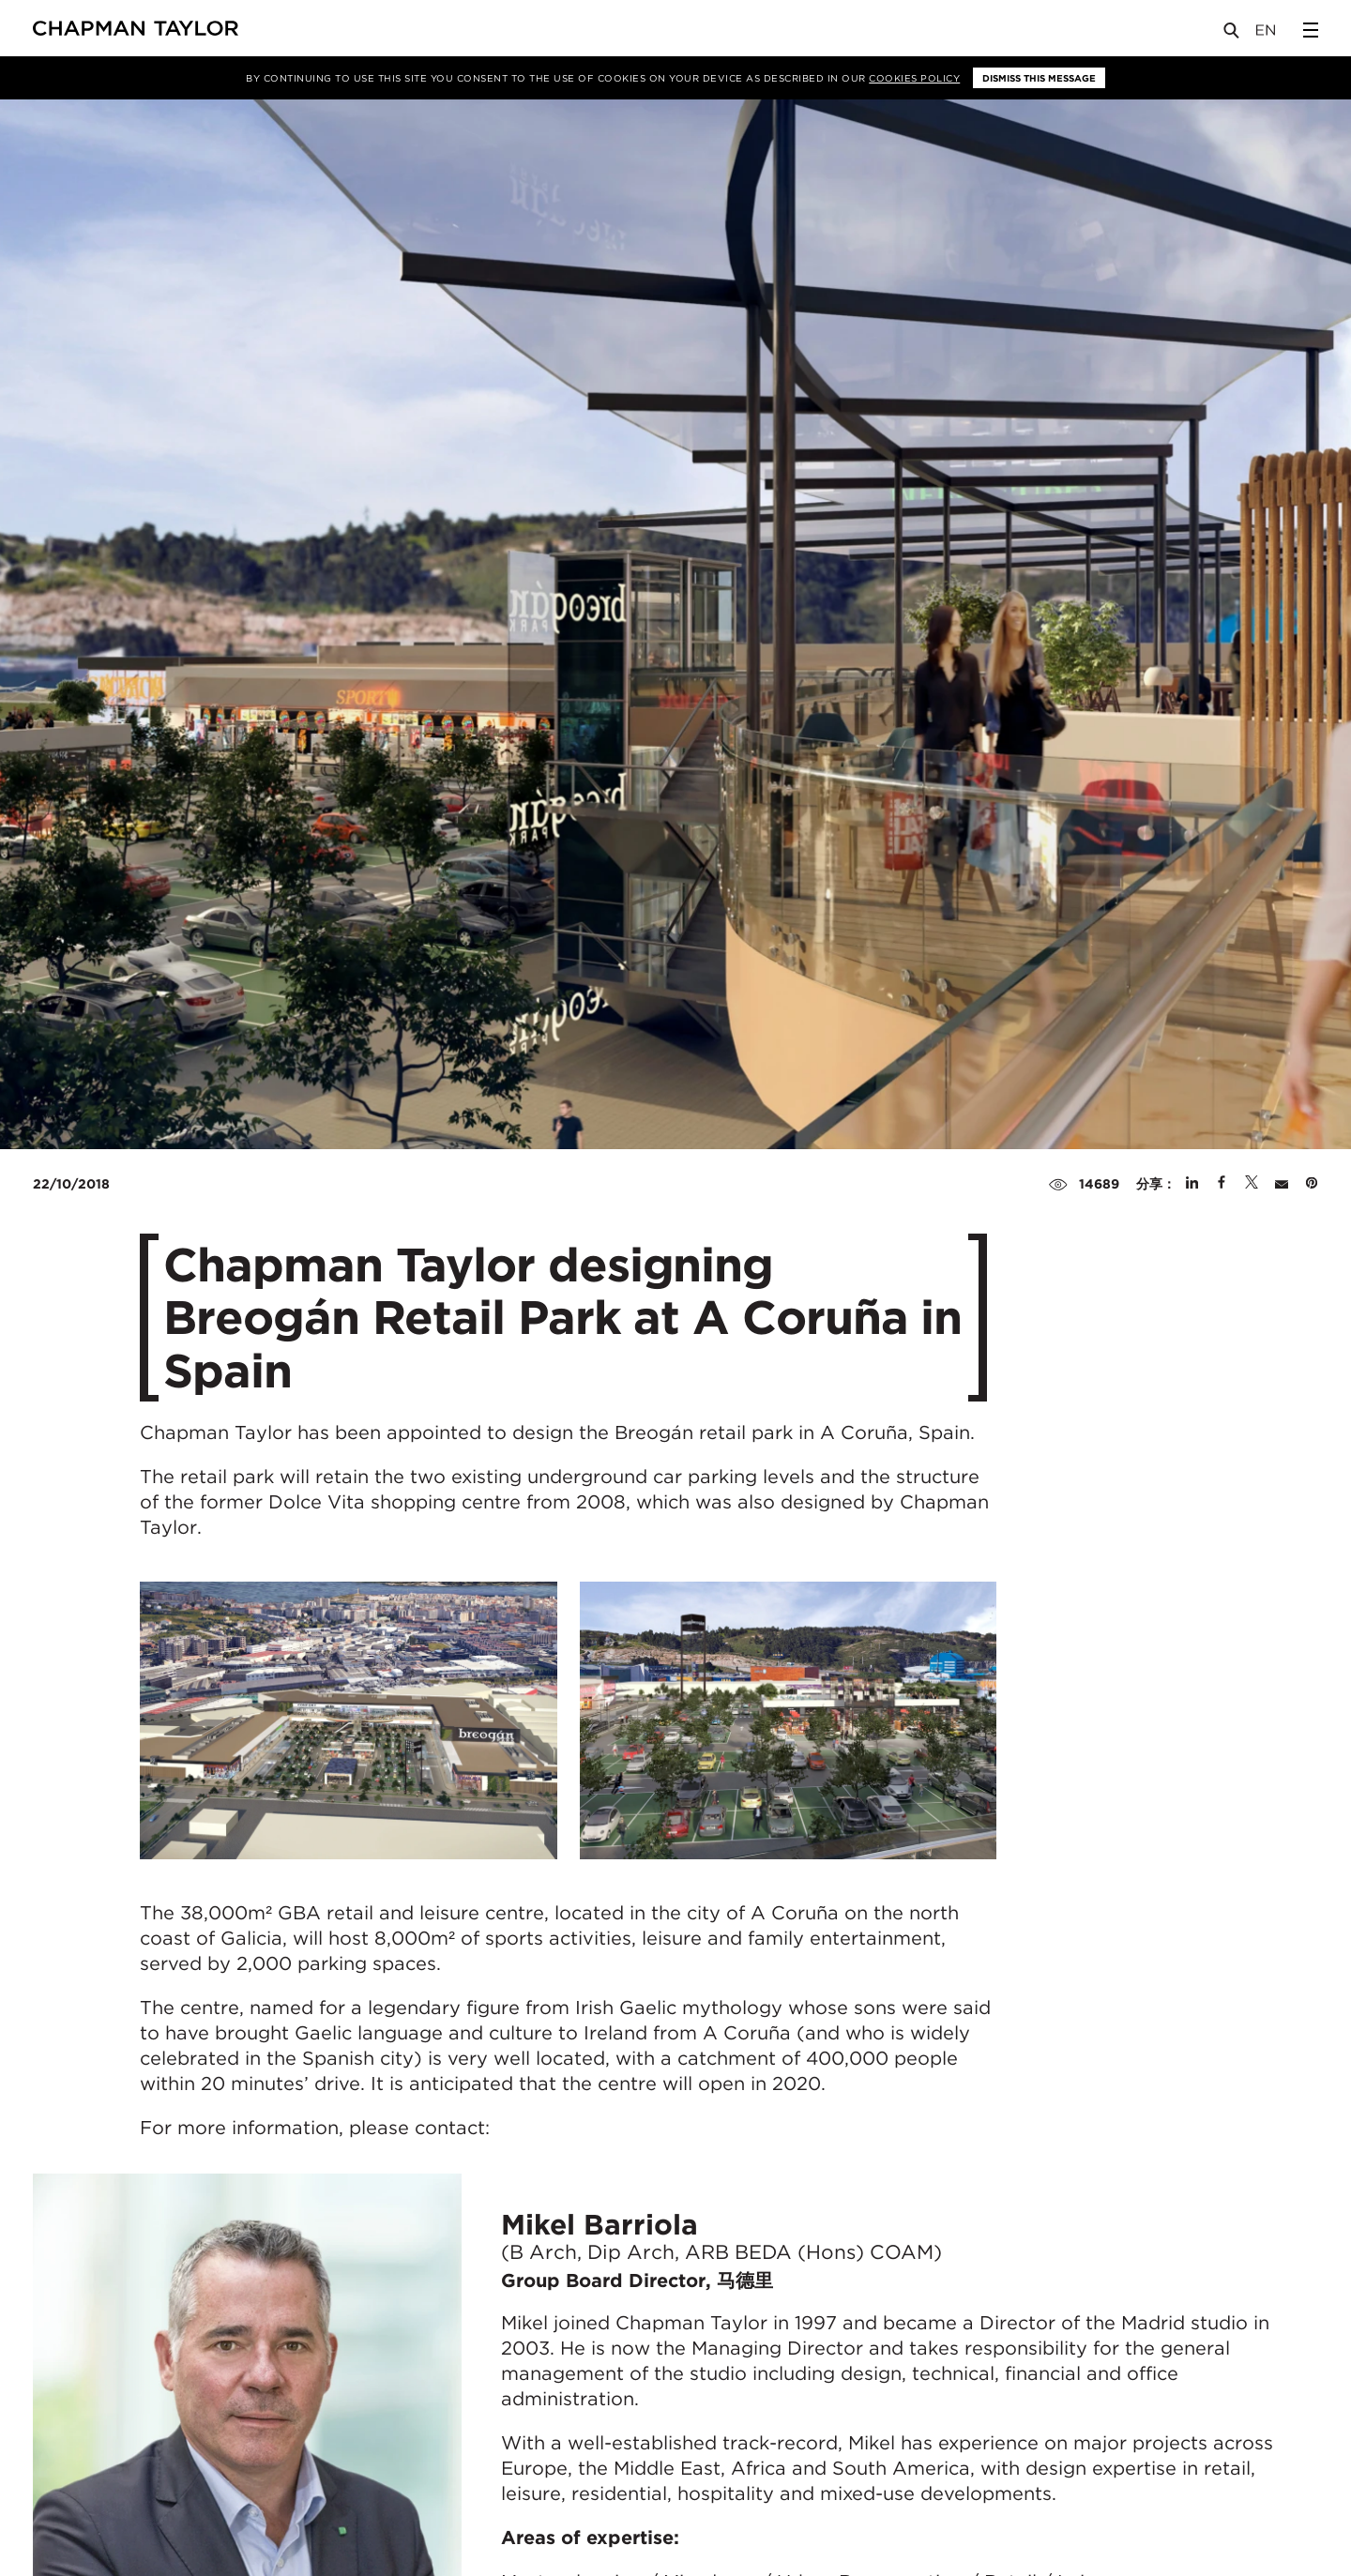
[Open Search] (1232, 34)
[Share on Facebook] (1221, 1183)
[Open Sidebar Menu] (1310, 30)
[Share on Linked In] (1192, 1183)
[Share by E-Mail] (1281, 1183)
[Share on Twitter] (1251, 1183)
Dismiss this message (1039, 77)
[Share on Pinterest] (1311, 1183)
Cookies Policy (914, 77)
